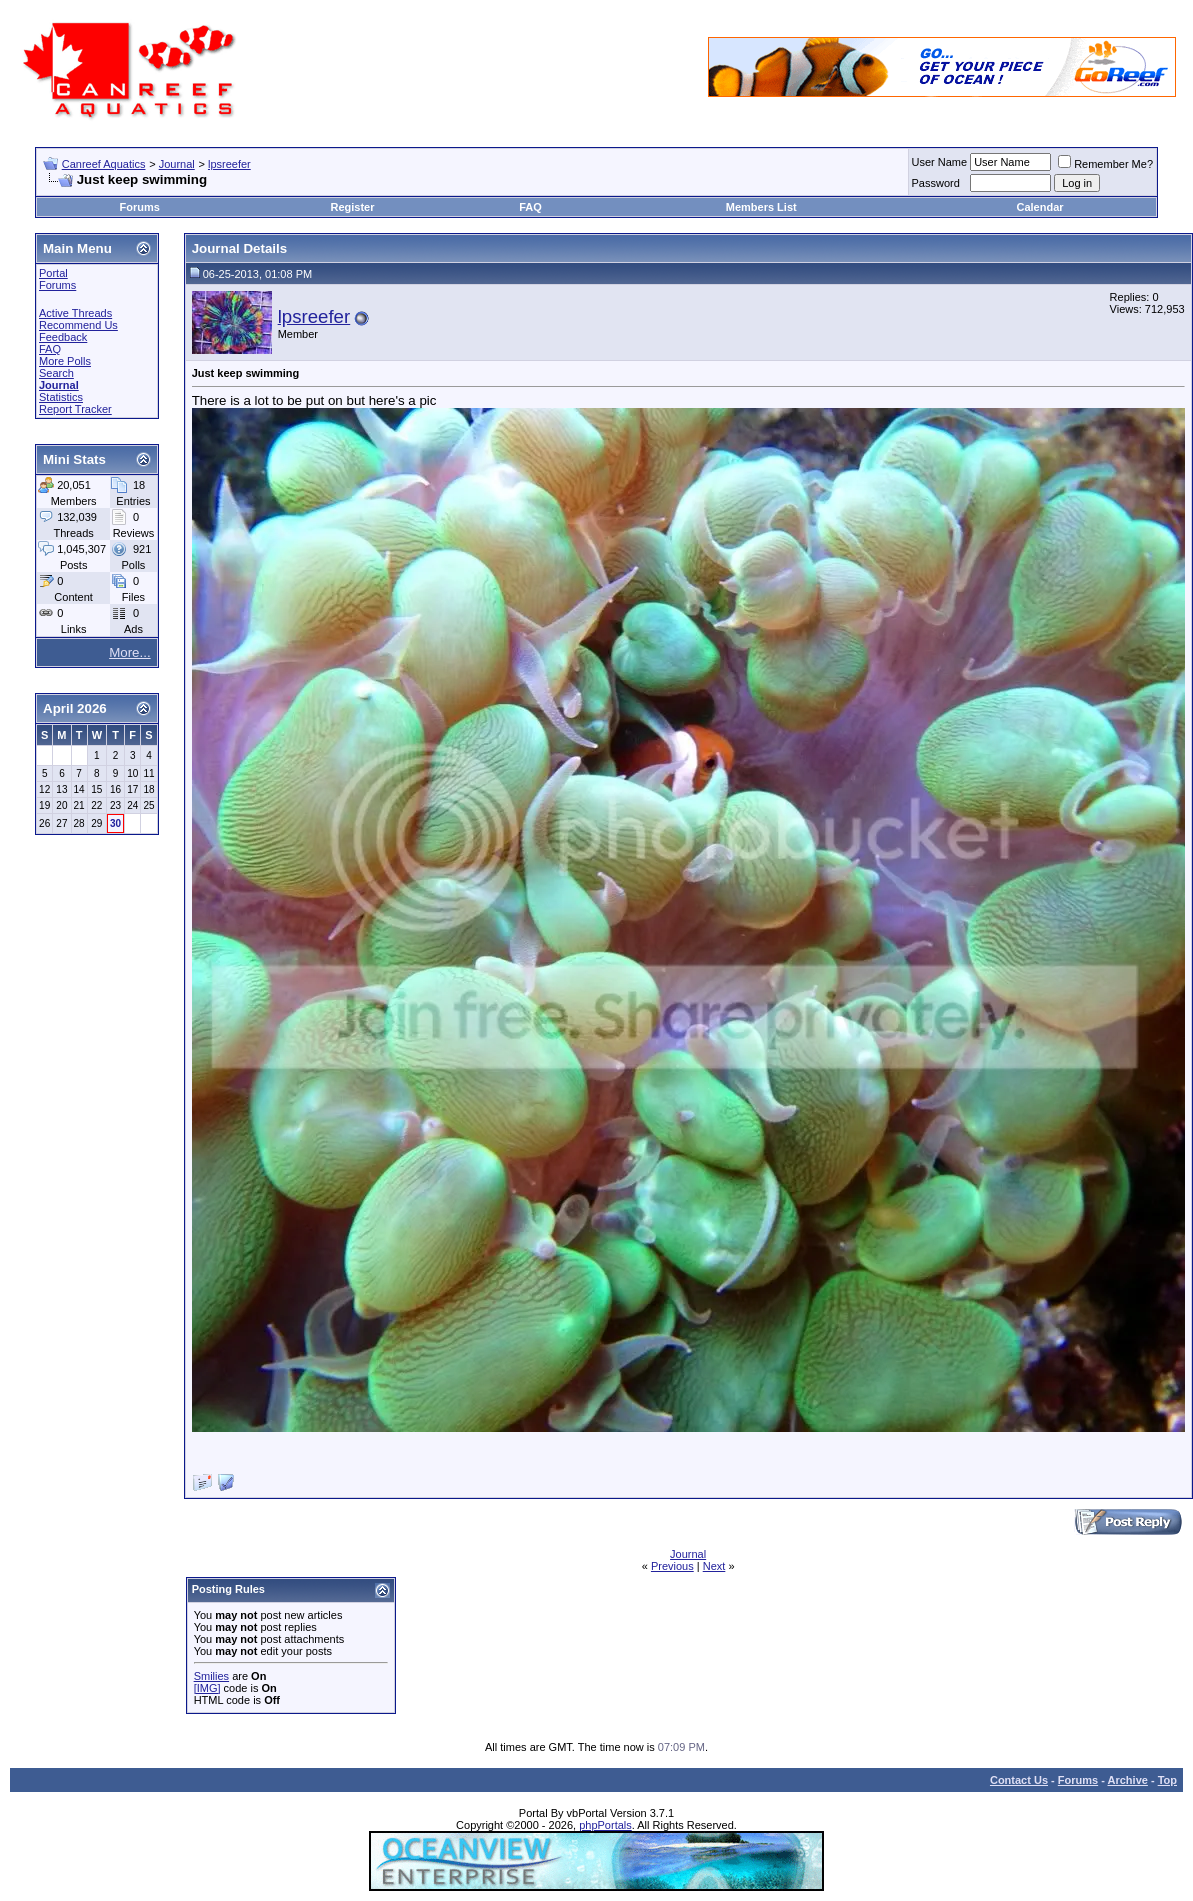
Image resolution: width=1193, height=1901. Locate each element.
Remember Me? (1105, 164)
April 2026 (75, 708)
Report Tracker (75, 409)
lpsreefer (229, 164)
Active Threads (75, 313)
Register (352, 207)
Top (1167, 1780)
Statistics (61, 397)
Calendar (1039, 207)
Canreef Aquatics (104, 164)
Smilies (211, 1676)
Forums (140, 207)
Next (714, 1566)
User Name (940, 162)
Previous (672, 1566)
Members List (761, 207)
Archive (1128, 1780)
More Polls (65, 361)
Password (936, 183)
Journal (177, 164)
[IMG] (207, 1688)
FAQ (530, 207)
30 (115, 823)
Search (56, 373)
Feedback (63, 337)
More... (129, 652)
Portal (53, 273)
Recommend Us (78, 325)
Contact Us (1019, 1780)
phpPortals (605, 1825)
